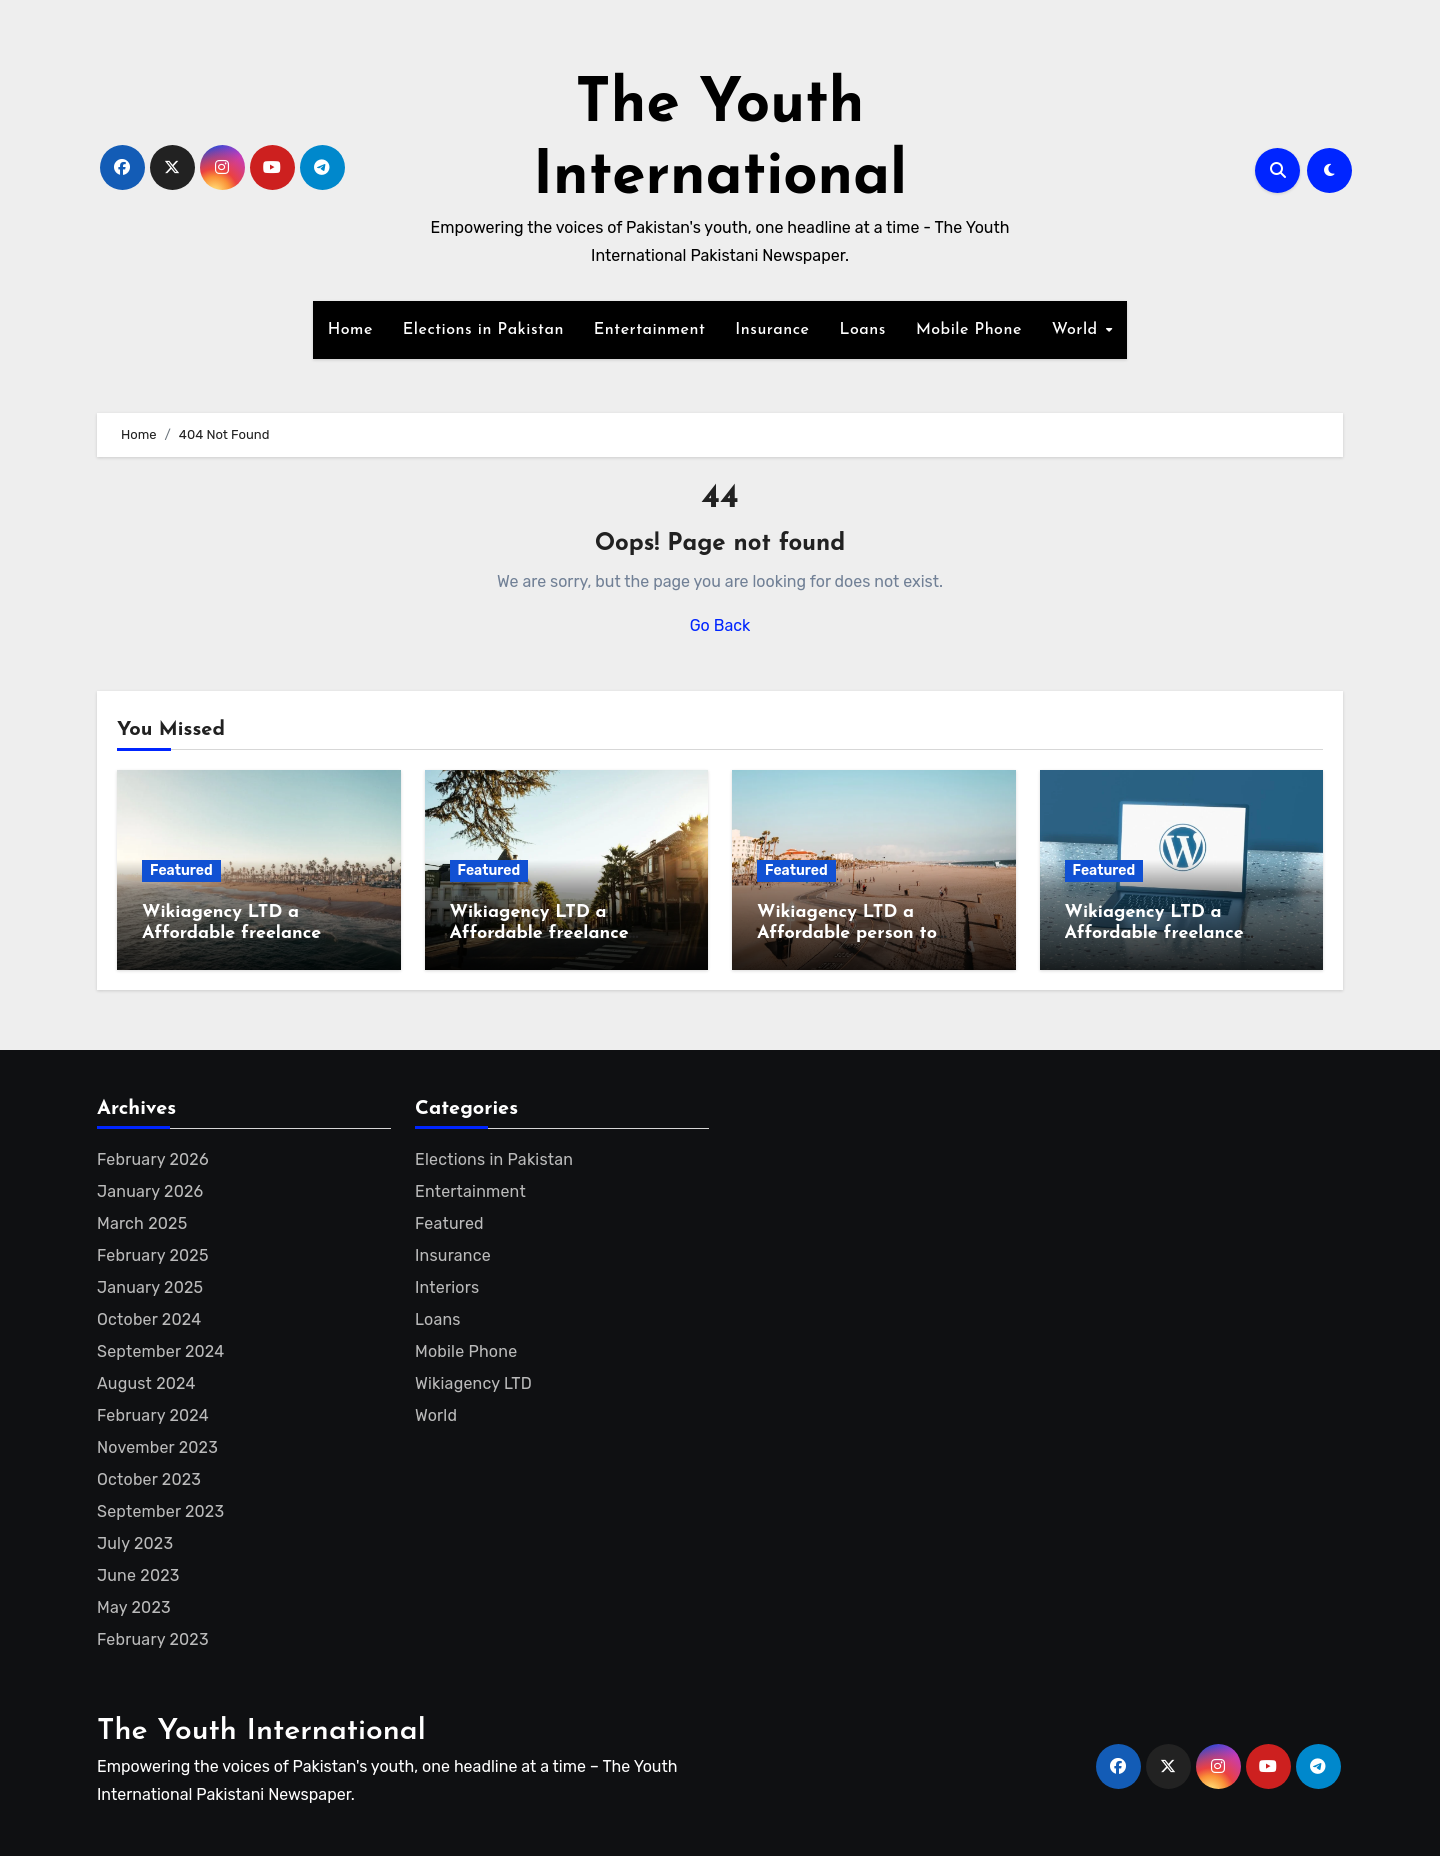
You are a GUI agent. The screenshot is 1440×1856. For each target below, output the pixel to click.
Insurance (772, 330)
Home (350, 330)
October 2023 (149, 1479)
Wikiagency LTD (473, 1383)
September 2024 (160, 1351)
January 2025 (150, 1287)
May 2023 (134, 1607)
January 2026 (150, 1191)
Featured (181, 870)
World (1077, 330)
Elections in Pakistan (483, 330)
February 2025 (153, 1255)
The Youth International (261, 1731)
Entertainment (649, 330)
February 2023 (153, 1639)
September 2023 (160, 1511)
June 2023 (138, 1575)
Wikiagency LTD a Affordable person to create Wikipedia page (855, 934)
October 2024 (149, 1319)
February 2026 (153, 1159)
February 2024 (153, 1415)
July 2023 (135, 1543)
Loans (862, 330)
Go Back (720, 625)
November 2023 (157, 1447)
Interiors (447, 1287)
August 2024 (146, 1383)
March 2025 (142, 1223)
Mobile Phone (969, 330)
